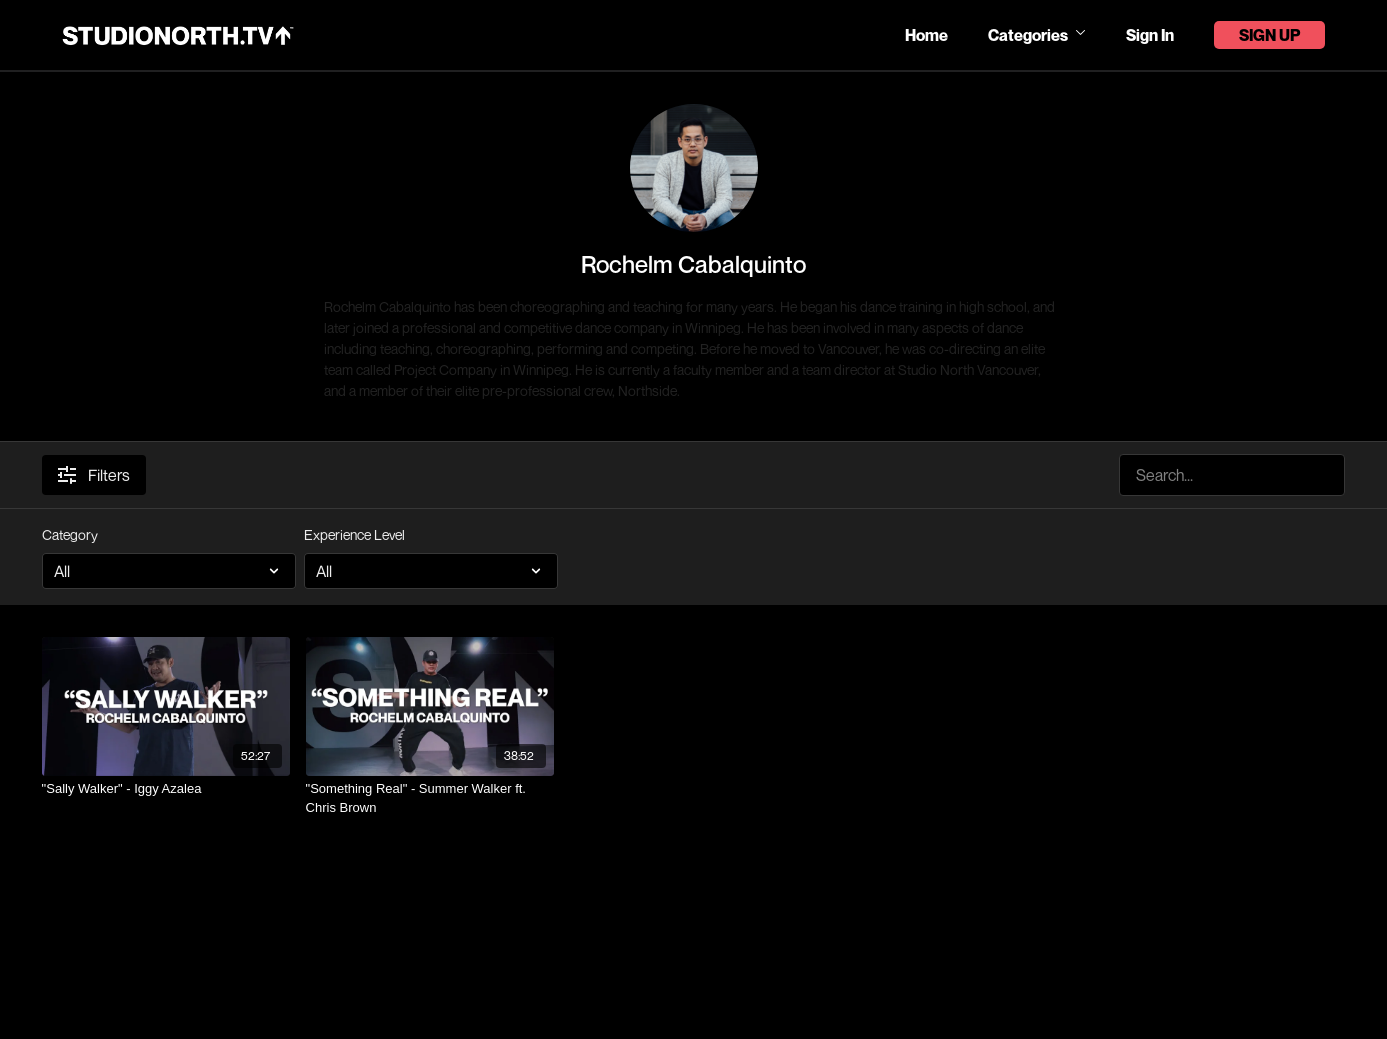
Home (926, 35)
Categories (1037, 35)
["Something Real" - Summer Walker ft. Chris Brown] (430, 798)
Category (70, 534)
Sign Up (1269, 35)
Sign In (1150, 35)
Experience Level (354, 534)
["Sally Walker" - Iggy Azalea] (166, 789)
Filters (94, 475)
